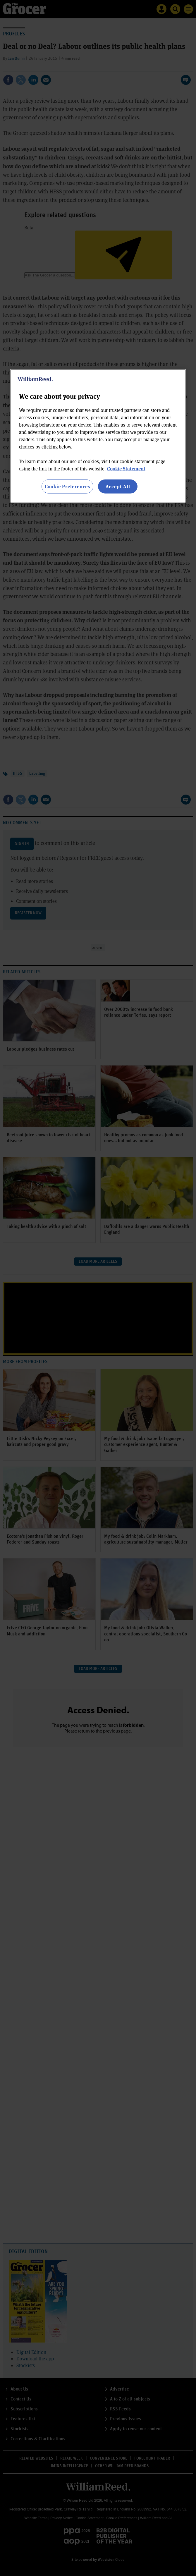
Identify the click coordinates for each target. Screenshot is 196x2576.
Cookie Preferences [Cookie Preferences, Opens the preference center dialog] (67, 486)
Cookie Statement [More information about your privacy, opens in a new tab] (126, 468)
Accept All (118, 486)
